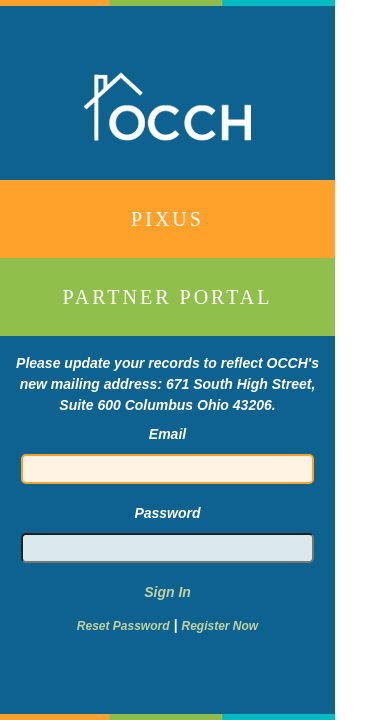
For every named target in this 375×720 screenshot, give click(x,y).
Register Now (219, 626)
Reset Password (123, 626)
